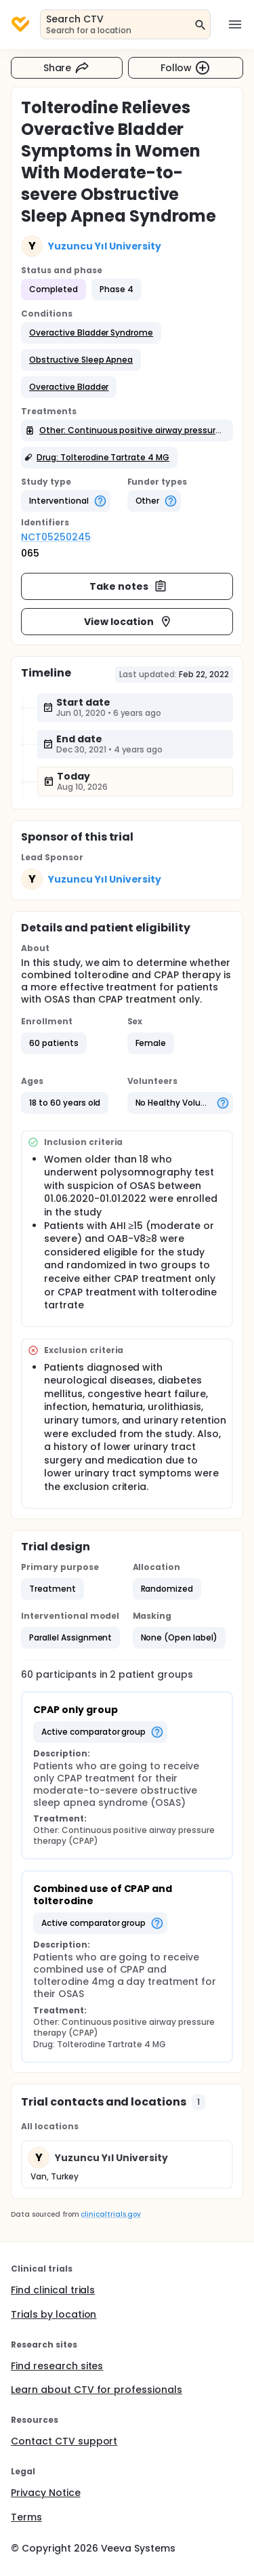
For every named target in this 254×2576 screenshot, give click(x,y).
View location (128, 621)
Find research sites (57, 2366)
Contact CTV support (64, 2441)
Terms (26, 2517)
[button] (91, 333)
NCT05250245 (56, 537)
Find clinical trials (53, 2290)
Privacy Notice (46, 2492)
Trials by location (53, 2314)
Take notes (128, 586)
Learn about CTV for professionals (96, 2389)
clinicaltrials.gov (110, 2214)
